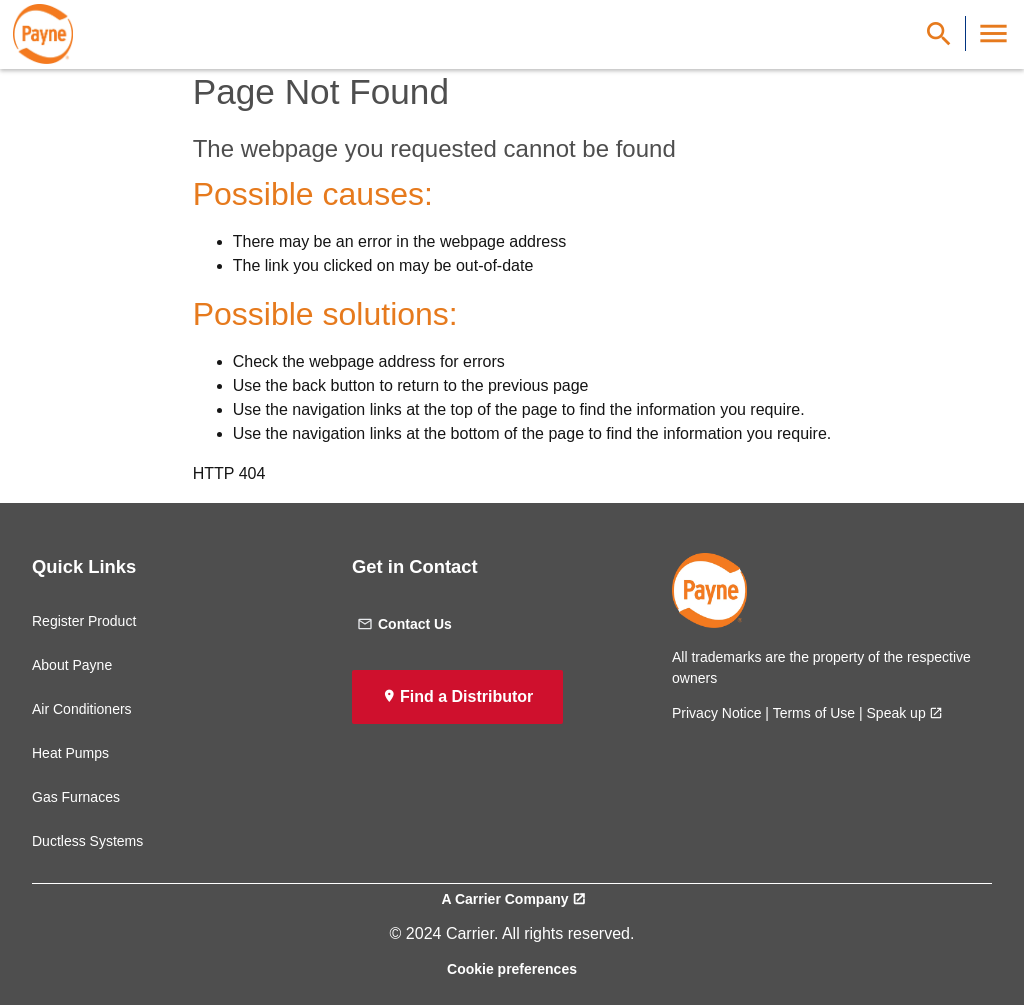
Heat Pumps (70, 753)
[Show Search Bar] (939, 33)
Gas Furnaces (76, 797)
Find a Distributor (466, 696)
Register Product (84, 621)
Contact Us (404, 624)
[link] (43, 34)
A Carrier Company (504, 899)
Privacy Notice (716, 713)
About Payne (72, 665)
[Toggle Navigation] (993, 33)
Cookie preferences (512, 969)
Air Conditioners (82, 709)
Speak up (896, 713)
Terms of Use (814, 713)
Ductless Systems (87, 841)
